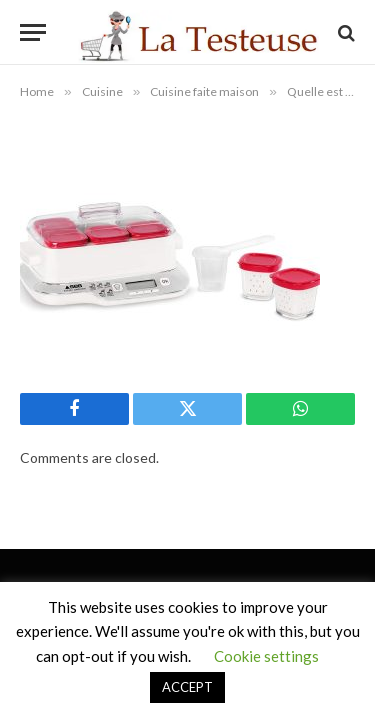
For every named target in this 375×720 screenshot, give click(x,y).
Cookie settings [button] (266, 656)
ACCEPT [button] (187, 687)
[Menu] (33, 32)
